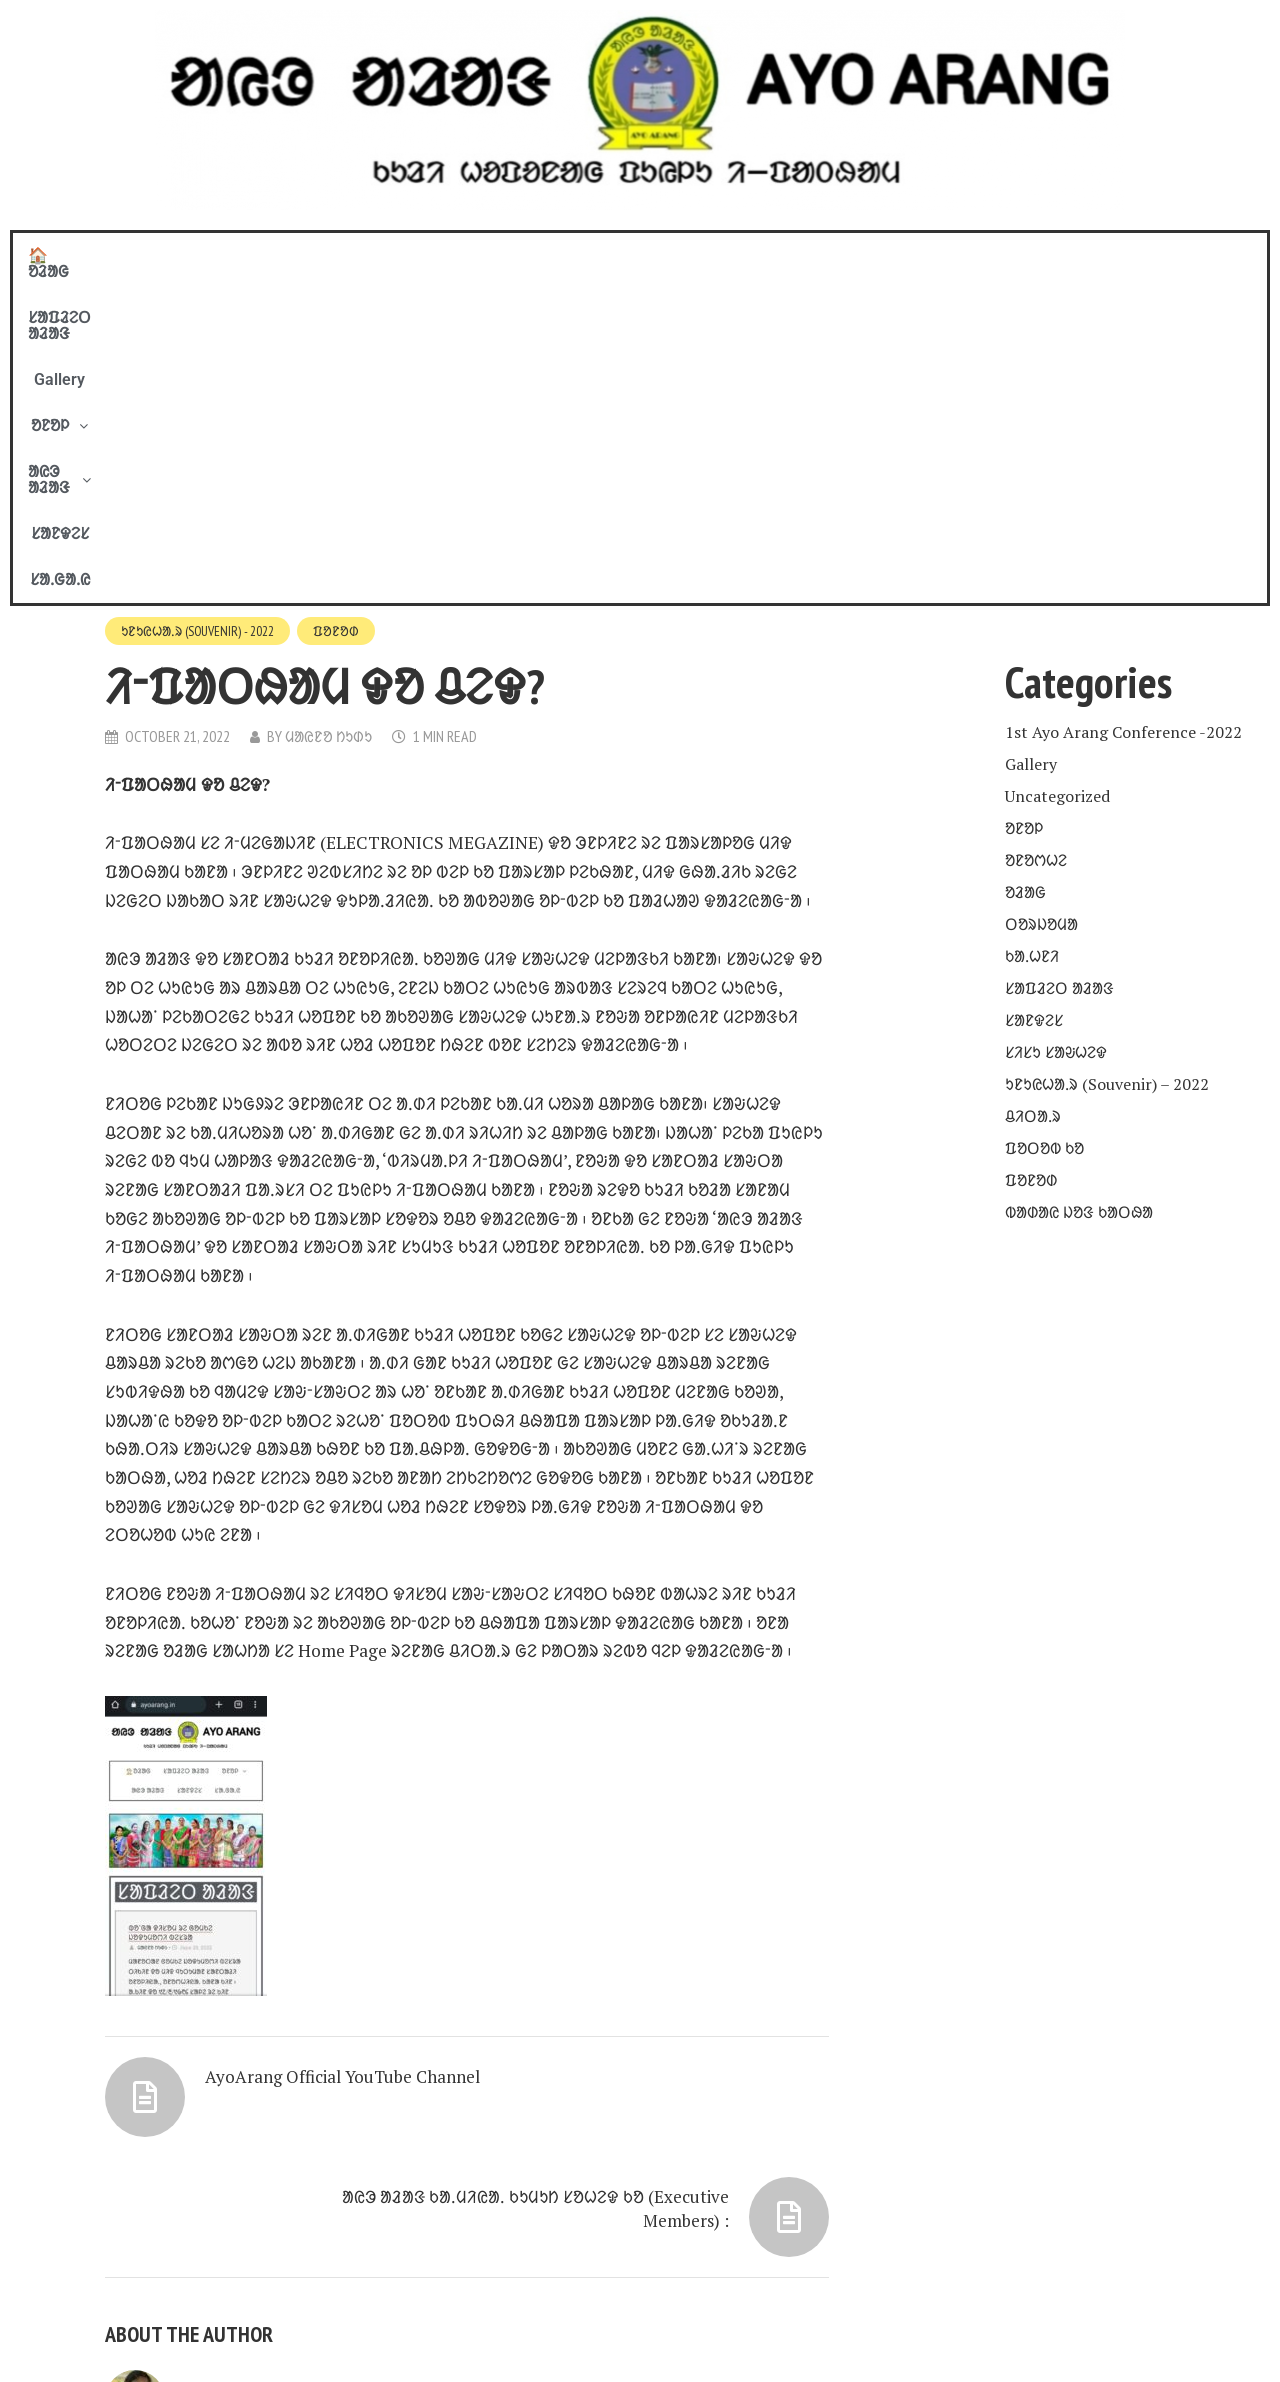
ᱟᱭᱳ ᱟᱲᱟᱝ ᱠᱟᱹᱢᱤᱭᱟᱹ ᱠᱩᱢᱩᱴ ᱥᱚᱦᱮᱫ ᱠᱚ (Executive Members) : (617, 1823)
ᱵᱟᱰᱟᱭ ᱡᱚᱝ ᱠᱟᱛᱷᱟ (1079, 888)
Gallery (561, 255)
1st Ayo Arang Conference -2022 (1123, 408)
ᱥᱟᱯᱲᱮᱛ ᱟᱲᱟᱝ (451, 255)
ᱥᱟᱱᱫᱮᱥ (860, 255)
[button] (645, 256)
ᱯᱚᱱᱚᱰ (343, 309)
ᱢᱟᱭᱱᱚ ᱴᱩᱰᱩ (331, 415)
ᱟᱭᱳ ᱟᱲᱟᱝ (752, 255)
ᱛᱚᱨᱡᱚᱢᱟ (1041, 600)
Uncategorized (1057, 472)
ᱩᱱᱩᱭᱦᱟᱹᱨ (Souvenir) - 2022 (201, 309)
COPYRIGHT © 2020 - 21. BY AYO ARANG (325, 2339)
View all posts (182, 2216)
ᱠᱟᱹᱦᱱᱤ (1032, 632)
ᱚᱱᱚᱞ (645, 255)
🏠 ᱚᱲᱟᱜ (334, 255)
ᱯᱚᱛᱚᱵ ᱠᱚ (1044, 824)
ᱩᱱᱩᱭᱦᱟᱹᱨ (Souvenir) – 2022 (1107, 760)
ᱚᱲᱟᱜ (1025, 568)
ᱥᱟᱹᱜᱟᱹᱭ (949, 255)
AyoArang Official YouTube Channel (313, 1811)
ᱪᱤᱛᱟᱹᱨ (1033, 792)
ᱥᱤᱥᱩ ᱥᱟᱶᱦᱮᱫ (1056, 728)
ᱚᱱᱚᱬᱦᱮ (1036, 536)
